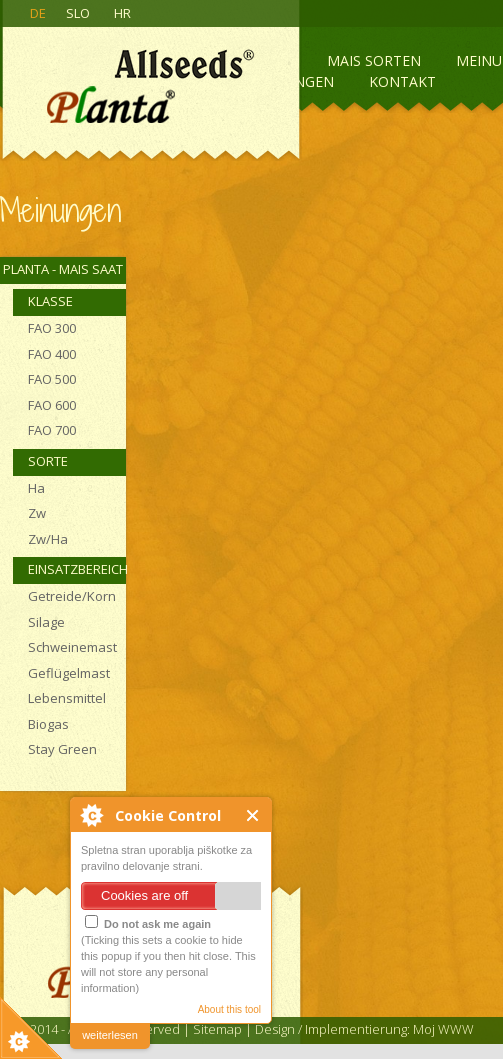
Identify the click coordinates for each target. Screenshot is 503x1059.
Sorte (48, 461)
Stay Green (62, 749)
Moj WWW (443, 1029)
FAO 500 (52, 379)
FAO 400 (52, 354)
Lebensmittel (67, 698)
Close (253, 815)
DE (38, 13)
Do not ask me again (148, 922)
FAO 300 (52, 328)
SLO (78, 13)
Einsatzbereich (77, 569)
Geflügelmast (69, 673)
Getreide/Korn (72, 596)
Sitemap (217, 1029)
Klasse (50, 301)
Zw (37, 513)
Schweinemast (72, 647)
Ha (36, 488)
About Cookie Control (91, 815)
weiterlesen (110, 1035)
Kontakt (402, 81)
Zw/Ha (48, 539)
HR (122, 13)
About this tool (229, 1009)
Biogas (48, 724)
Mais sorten (374, 60)
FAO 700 (52, 430)
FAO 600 (52, 405)
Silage (46, 622)
